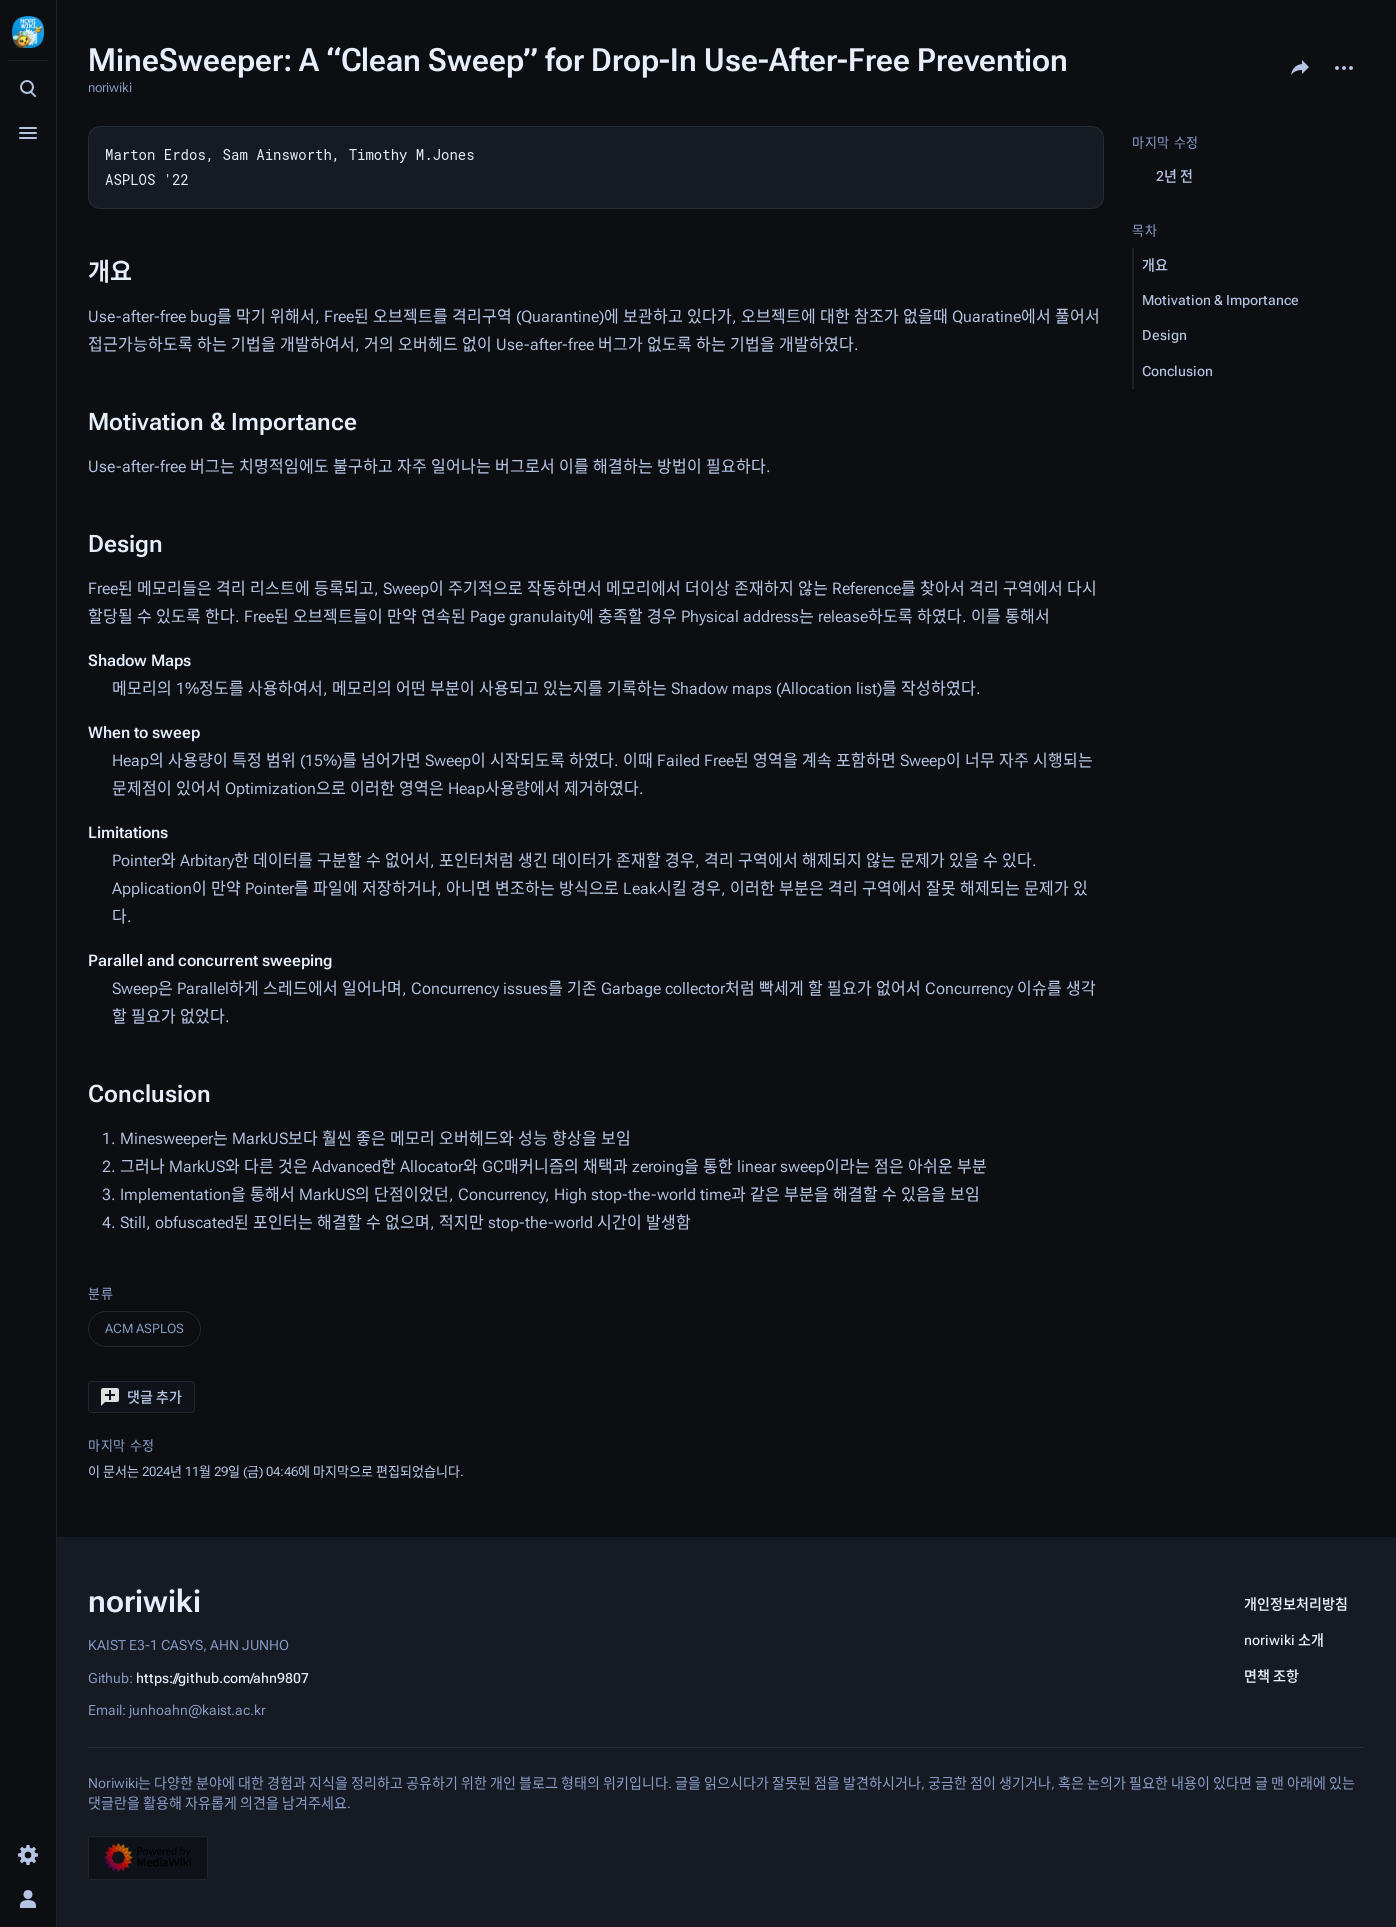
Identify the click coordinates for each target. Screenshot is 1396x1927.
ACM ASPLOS (144, 1328)
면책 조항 (1271, 1676)
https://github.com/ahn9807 (222, 1677)
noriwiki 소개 (1284, 1640)
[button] (141, 1397)
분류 (100, 1293)
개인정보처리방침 (1296, 1604)
